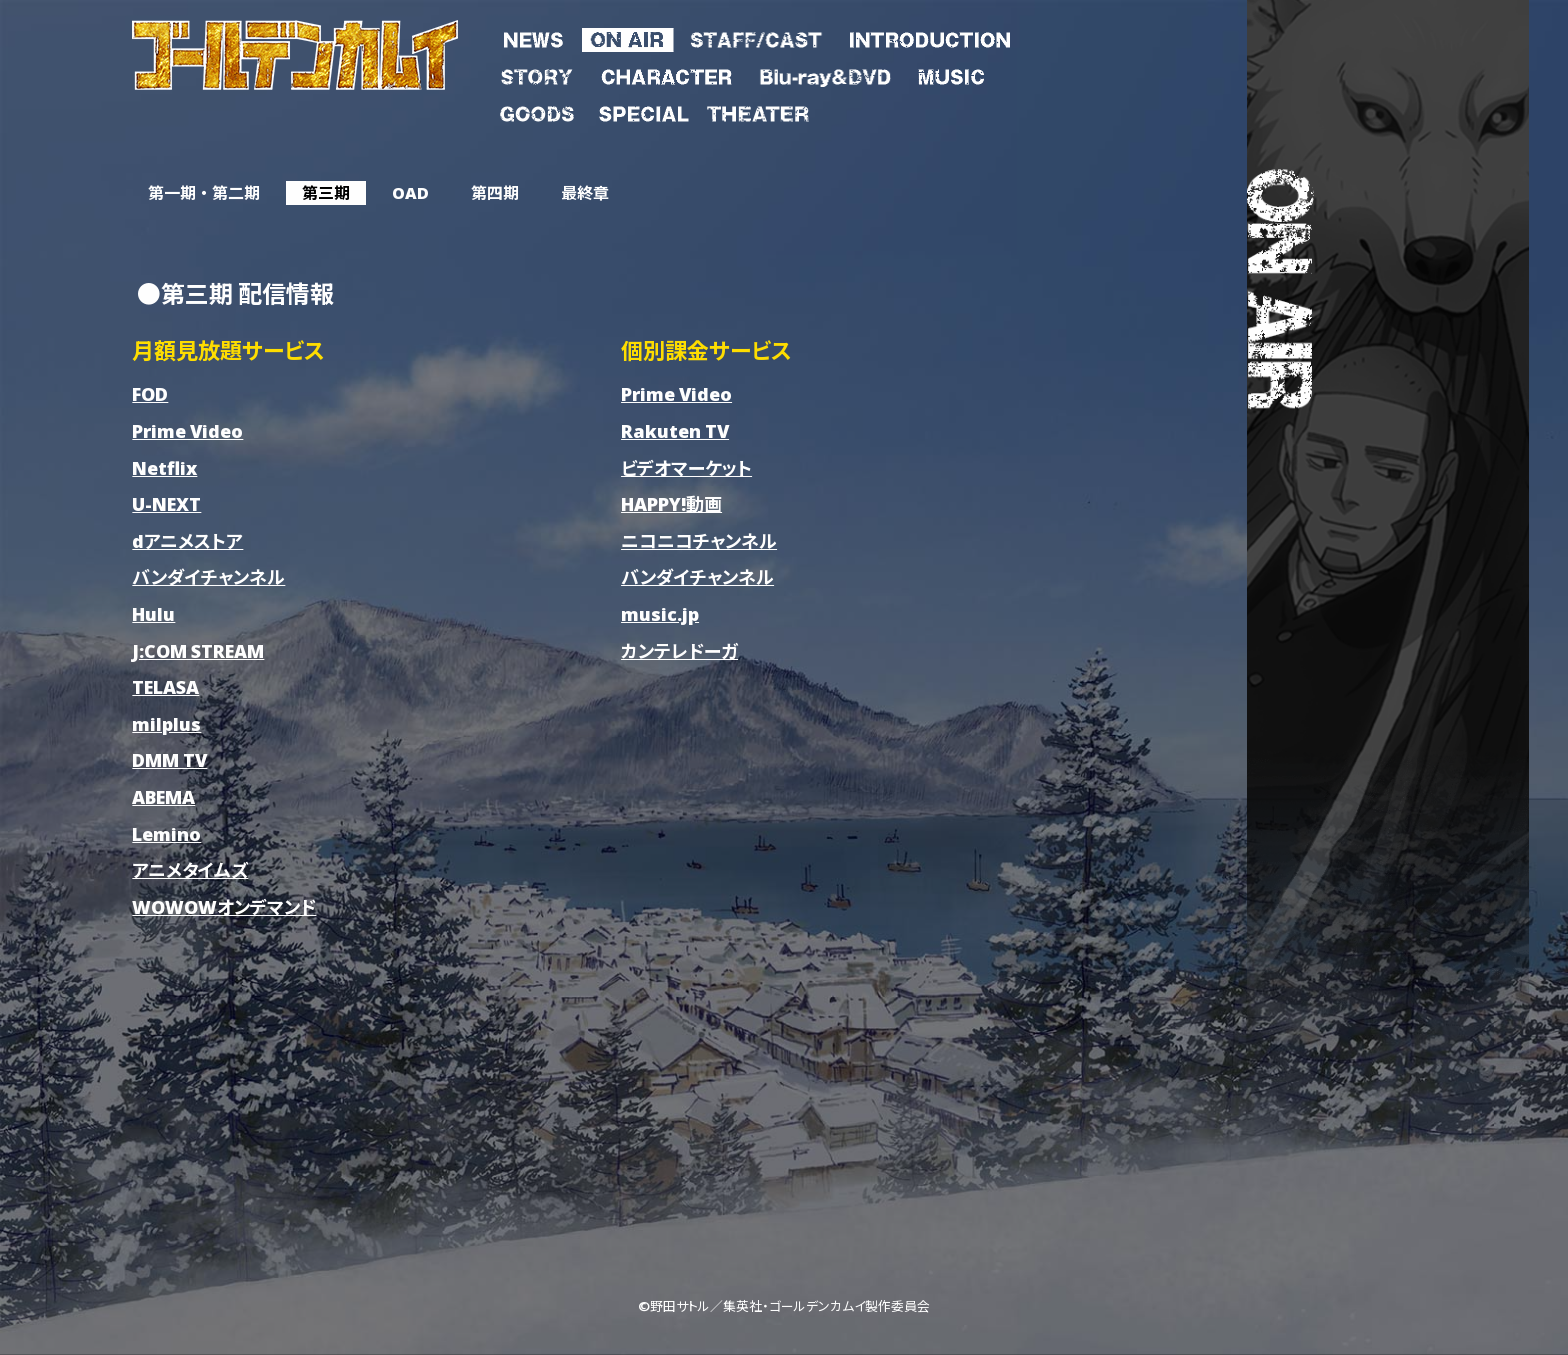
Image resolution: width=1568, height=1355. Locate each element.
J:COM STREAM (198, 650)
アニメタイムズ (190, 869)
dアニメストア (187, 540)
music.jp (660, 613)
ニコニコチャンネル (699, 540)
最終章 (585, 192)
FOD (150, 393)
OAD (410, 192)
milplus (166, 723)
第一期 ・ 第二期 (204, 192)
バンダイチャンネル (208, 576)
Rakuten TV (675, 430)
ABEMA (163, 796)
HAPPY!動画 (671, 503)
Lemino (166, 833)
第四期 (495, 192)
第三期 (326, 192)
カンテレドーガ (679, 650)
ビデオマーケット (686, 467)
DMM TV (169, 759)
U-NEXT (166, 503)
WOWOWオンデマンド (224, 906)
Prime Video (187, 430)
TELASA (165, 686)
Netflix (164, 467)
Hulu (153, 613)
